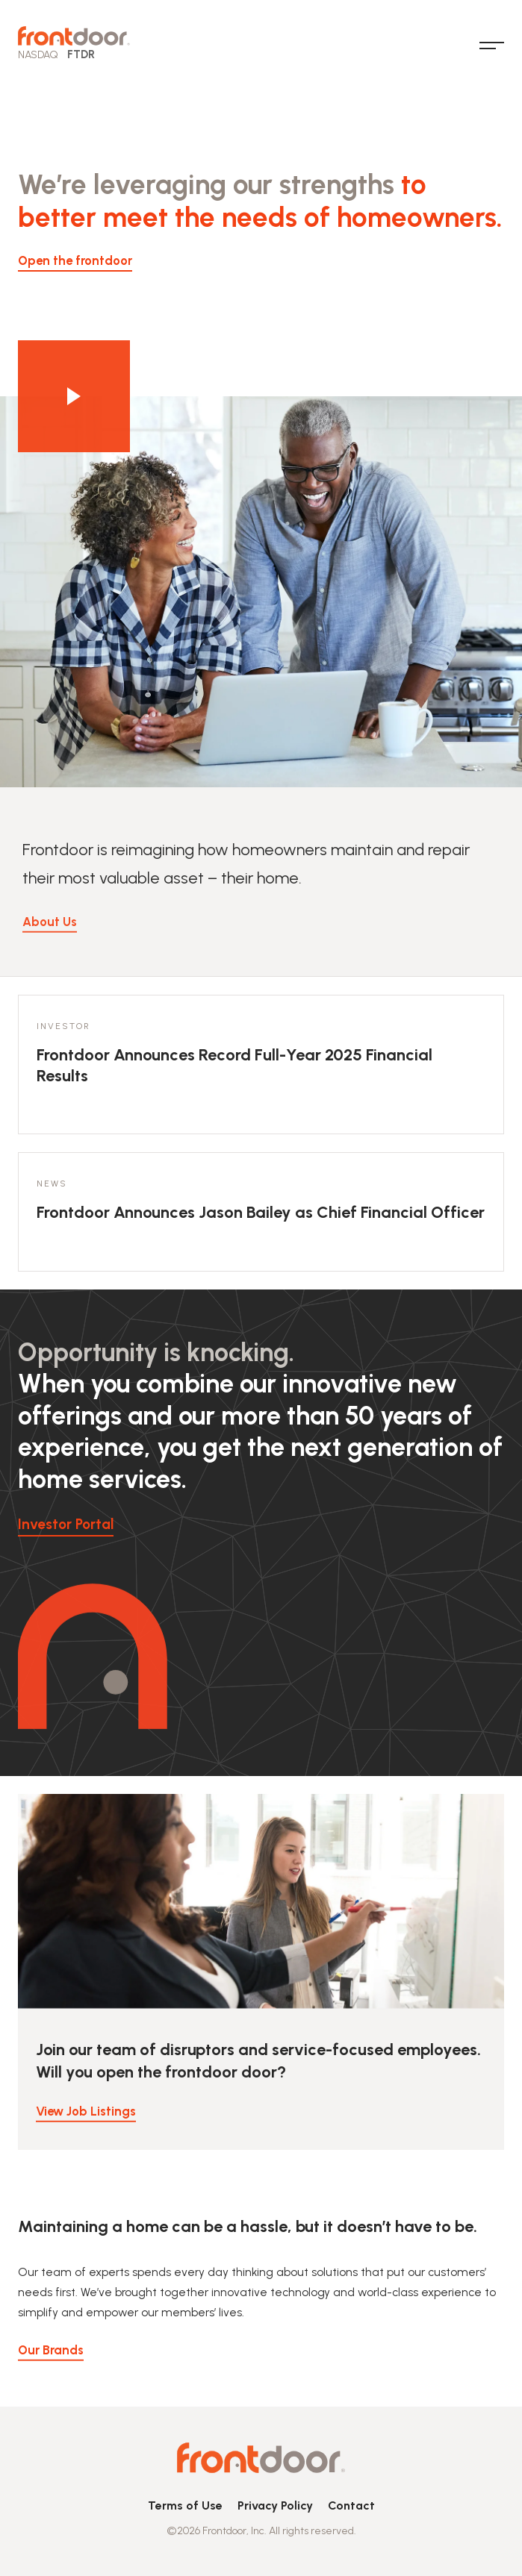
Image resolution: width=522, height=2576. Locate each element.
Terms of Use (185, 2505)
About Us (49, 947)
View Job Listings (86, 2123)
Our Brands (51, 2362)
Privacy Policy (275, 2505)
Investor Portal (66, 1524)
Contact (351, 2505)
